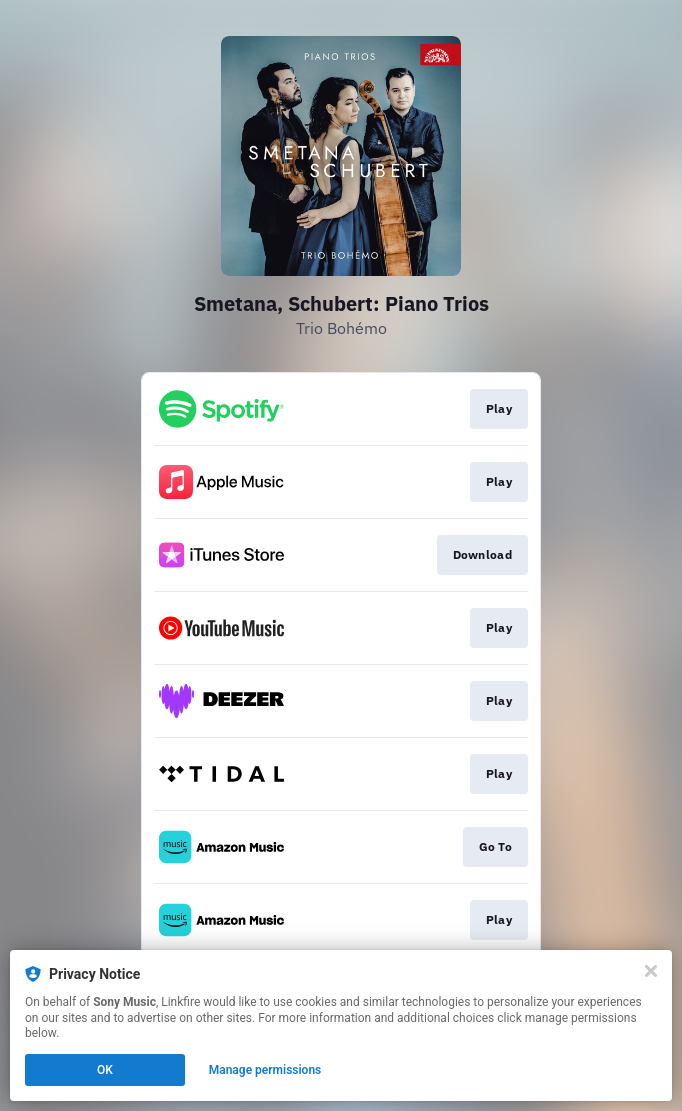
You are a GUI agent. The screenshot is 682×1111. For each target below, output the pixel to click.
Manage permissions (265, 1070)
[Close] (651, 971)
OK (105, 1070)
